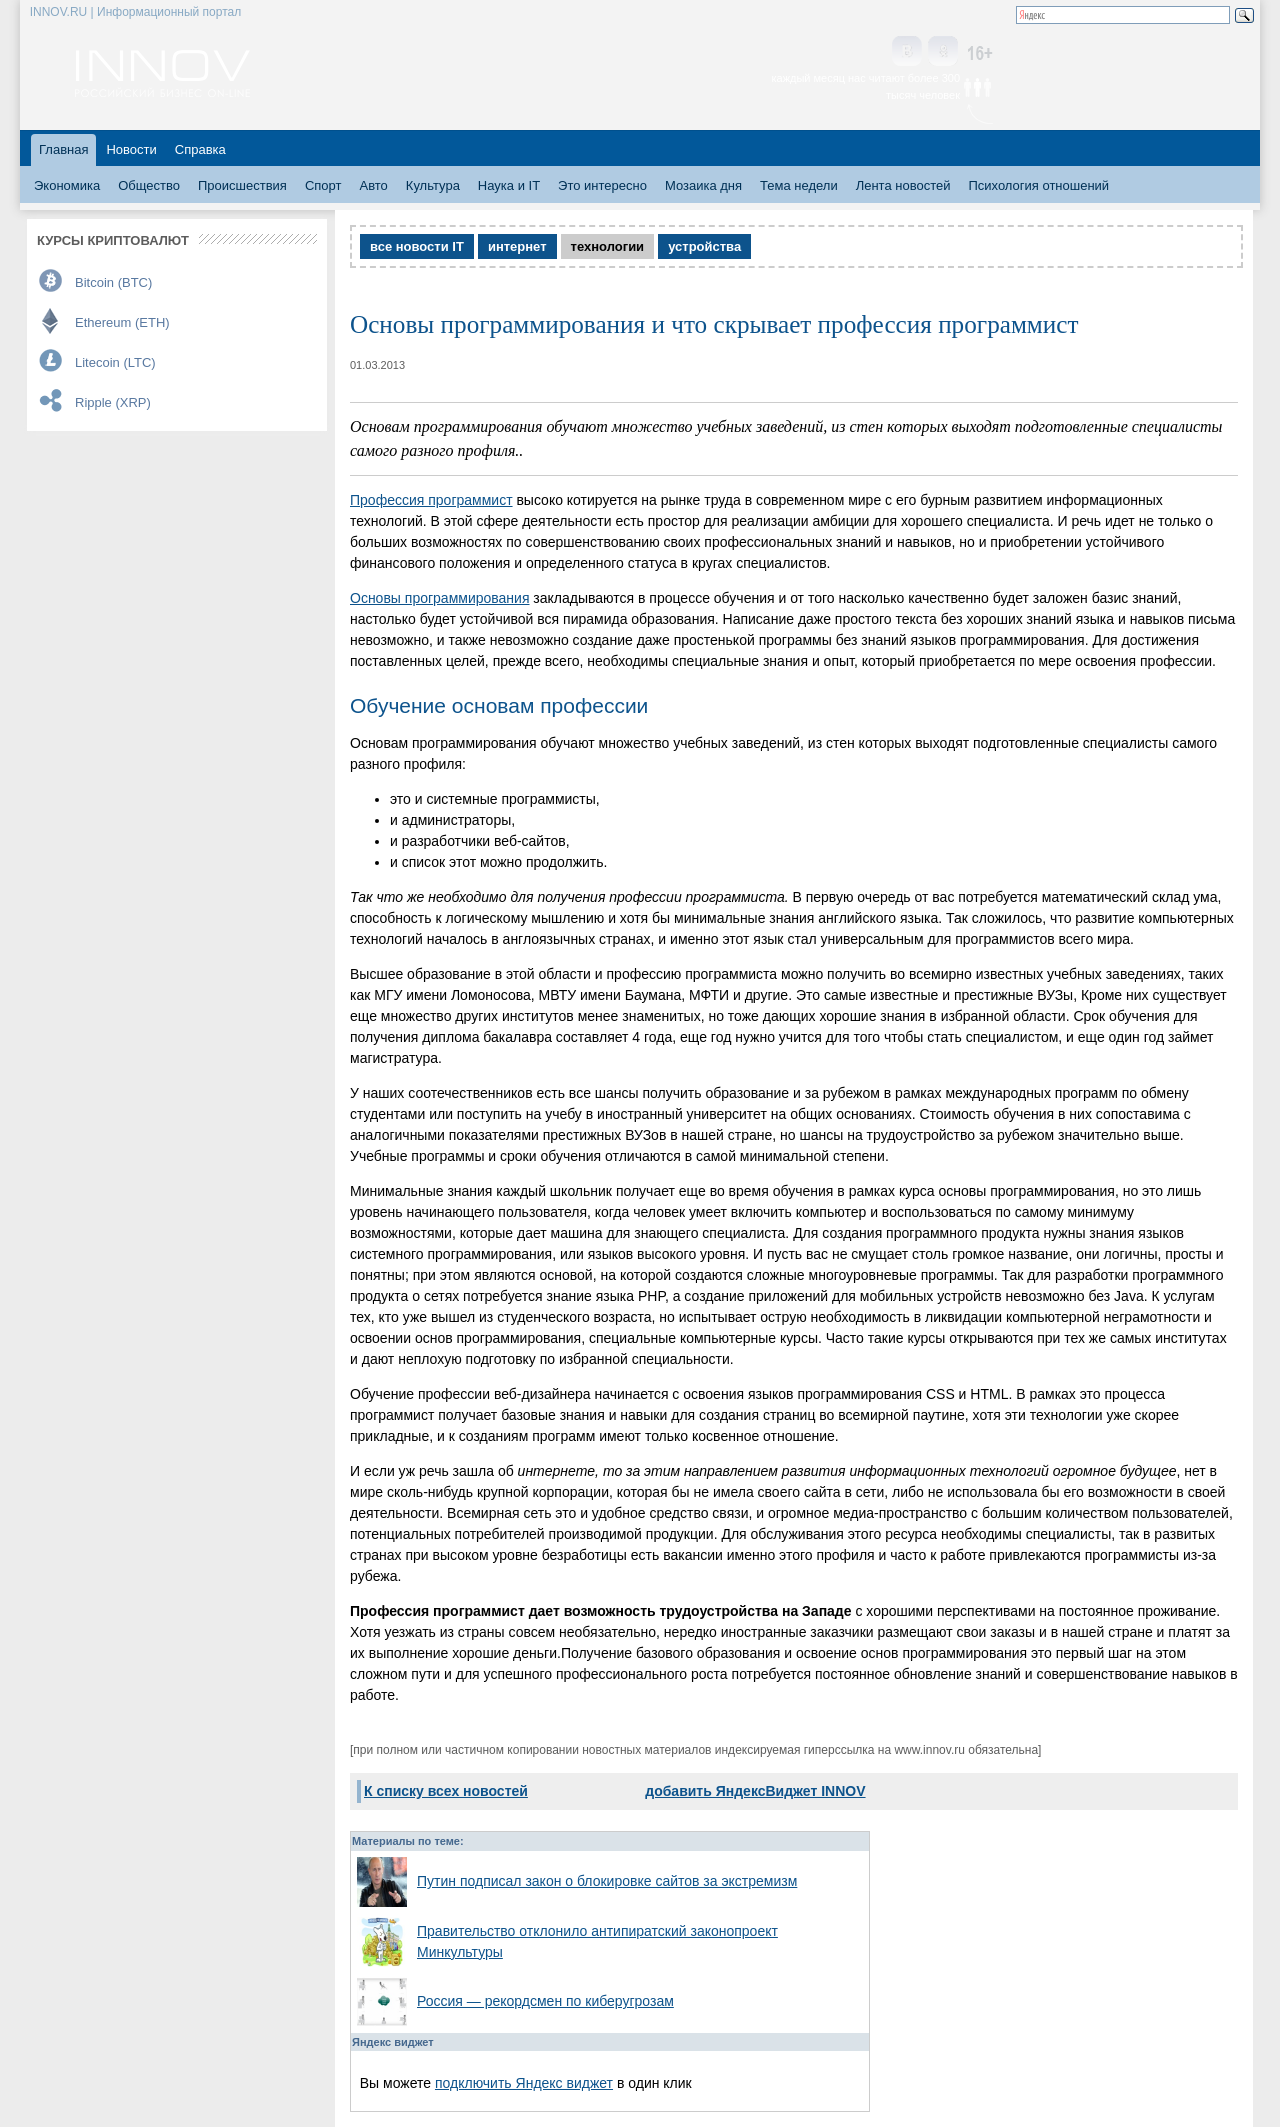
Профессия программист (431, 500)
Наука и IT (509, 185)
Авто (373, 185)
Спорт (323, 185)
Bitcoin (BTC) (113, 282)
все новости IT (417, 246)
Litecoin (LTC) (115, 362)
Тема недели (799, 185)
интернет (517, 246)
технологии (608, 246)
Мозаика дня (703, 185)
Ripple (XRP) (113, 402)
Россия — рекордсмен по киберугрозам (545, 2001)
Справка (200, 149)
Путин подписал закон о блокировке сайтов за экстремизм (607, 1881)
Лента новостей (903, 185)
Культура (433, 185)
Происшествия (242, 185)
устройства (704, 246)
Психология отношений (1038, 185)
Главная (63, 149)
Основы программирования (439, 598)
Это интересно (602, 185)
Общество (149, 185)
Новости (131, 149)
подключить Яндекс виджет (524, 2083)
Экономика (67, 185)
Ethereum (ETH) (122, 322)
